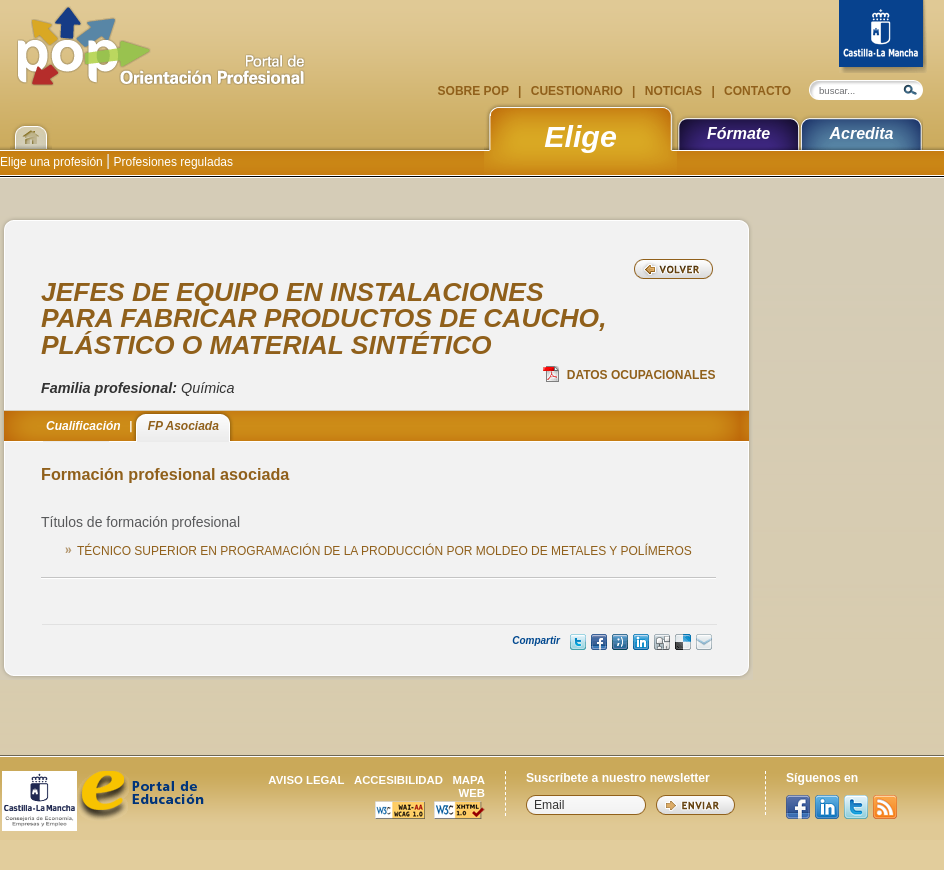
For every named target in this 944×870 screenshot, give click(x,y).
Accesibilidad (398, 780)
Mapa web (468, 786)
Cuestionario (576, 91)
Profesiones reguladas (171, 162)
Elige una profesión (53, 162)
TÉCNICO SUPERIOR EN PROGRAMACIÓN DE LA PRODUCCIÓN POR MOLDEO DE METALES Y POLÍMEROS (384, 551)
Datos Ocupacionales (629, 374)
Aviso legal (306, 780)
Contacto (756, 91)
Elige (580, 136)
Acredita (861, 133)
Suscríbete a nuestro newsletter (618, 778)
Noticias (673, 91)
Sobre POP (475, 91)
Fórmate (738, 133)
